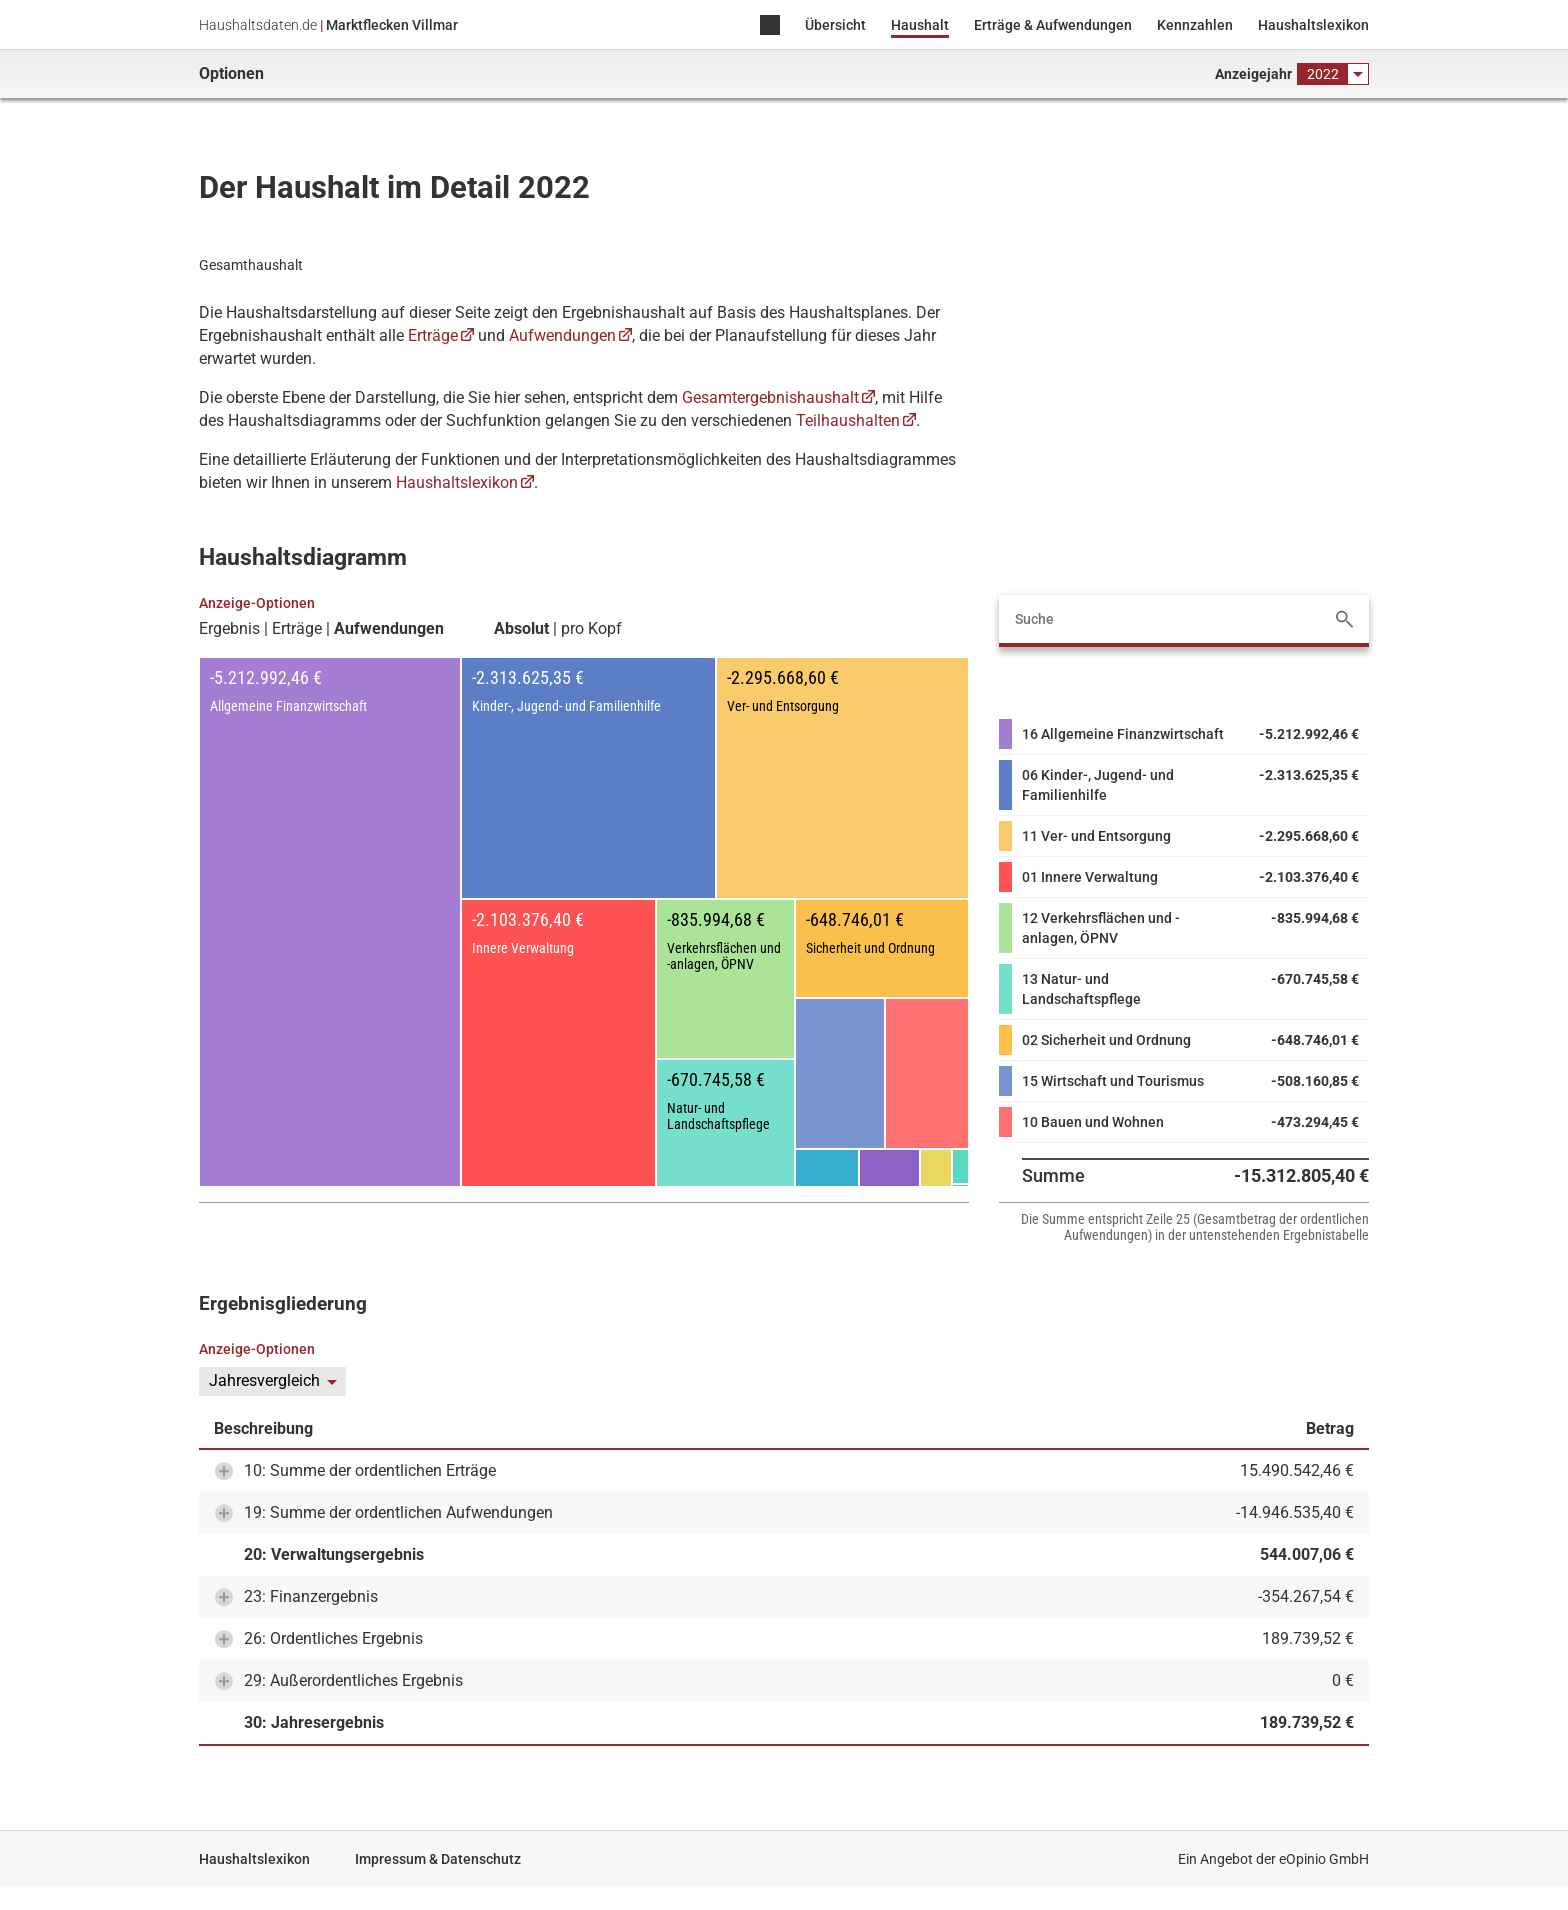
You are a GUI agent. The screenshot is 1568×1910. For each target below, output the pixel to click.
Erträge (433, 335)
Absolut (521, 629)
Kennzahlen (1195, 25)
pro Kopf (591, 629)
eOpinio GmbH (1324, 1859)
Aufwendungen (562, 335)
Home (770, 26)
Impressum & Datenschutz (438, 1859)
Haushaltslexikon (1313, 25)
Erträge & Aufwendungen (1053, 25)
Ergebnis (229, 629)
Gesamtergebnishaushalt (770, 397)
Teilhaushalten (848, 420)
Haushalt (920, 25)
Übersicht (835, 25)
